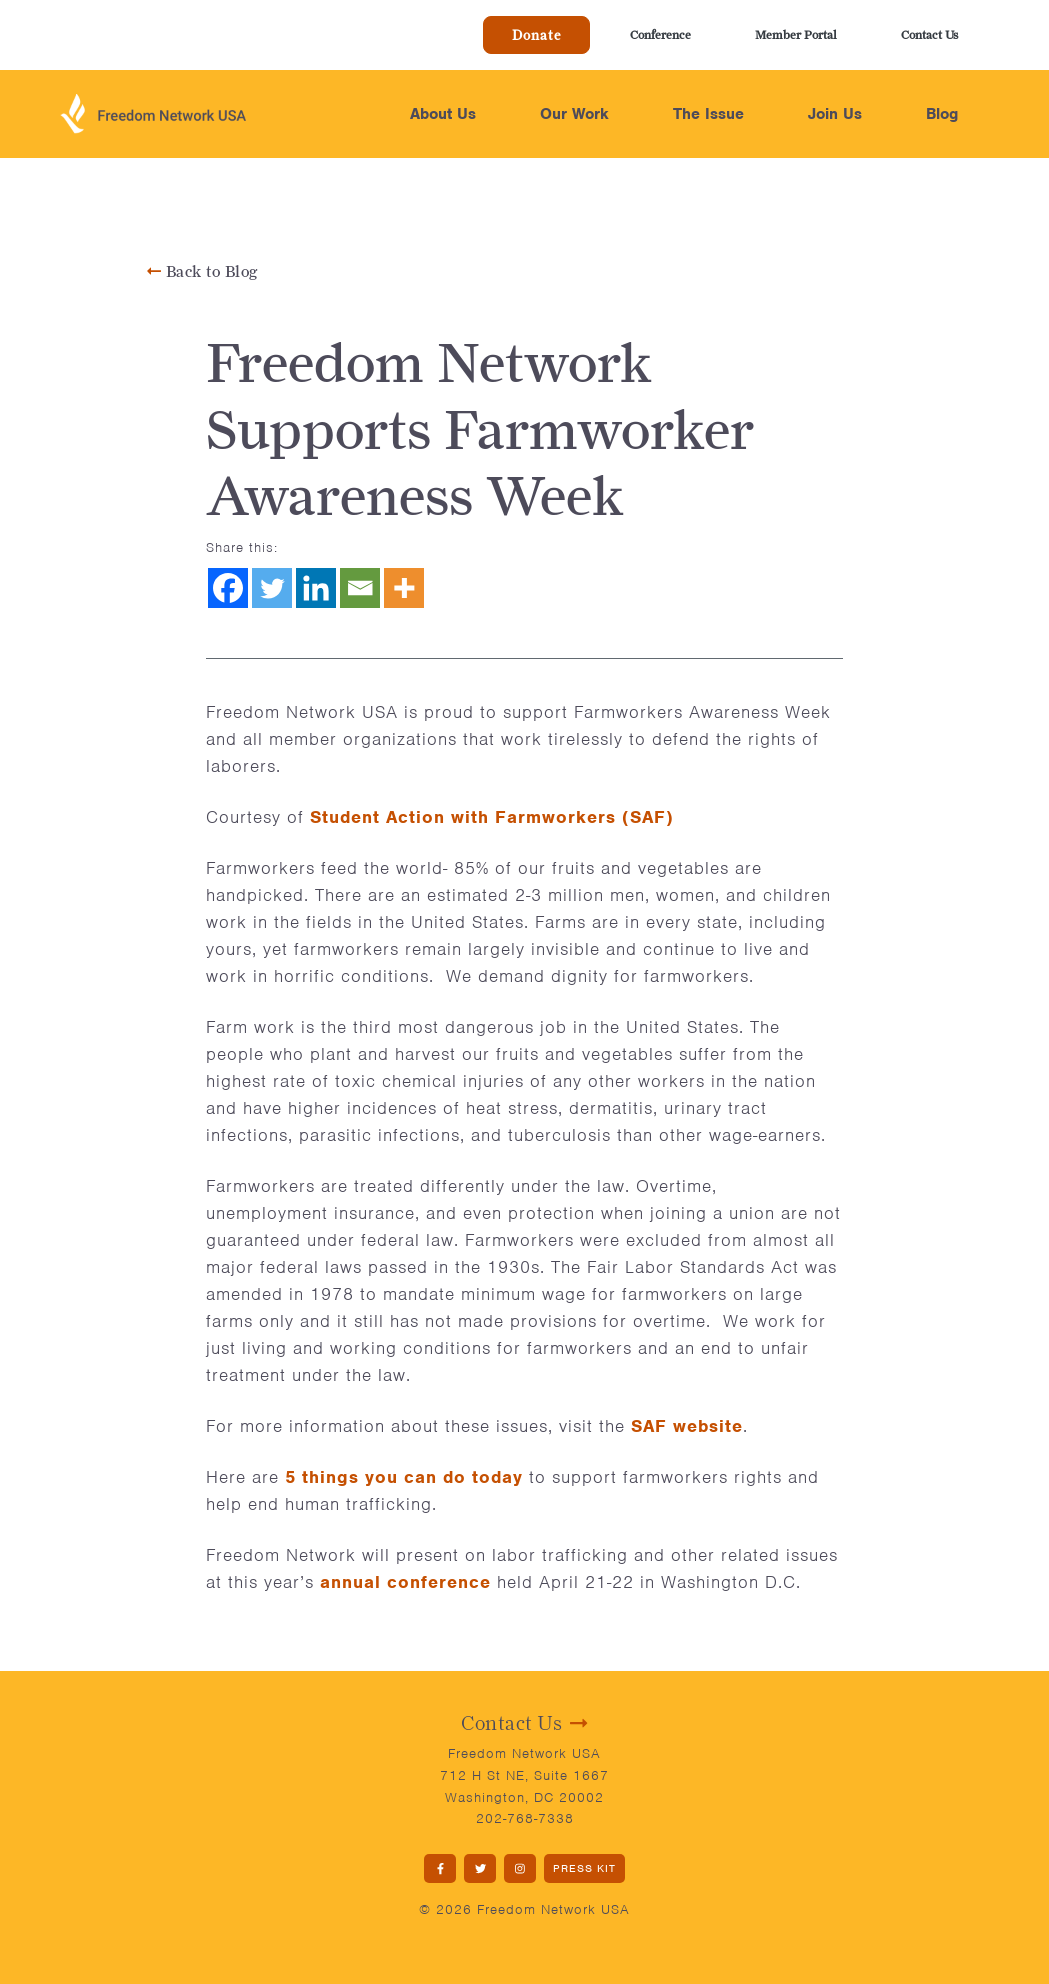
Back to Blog (202, 271)
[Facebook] (228, 588)
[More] (404, 588)
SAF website (687, 1426)
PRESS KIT (584, 1868)
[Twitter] (272, 588)
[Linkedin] (316, 588)
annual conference (405, 1582)
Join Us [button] (835, 114)
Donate (536, 35)
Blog (942, 114)
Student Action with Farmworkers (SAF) (492, 817)
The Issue (708, 114)
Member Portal (796, 34)
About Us (443, 114)
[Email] (360, 588)
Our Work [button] (574, 114)
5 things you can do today (404, 1477)
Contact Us (929, 34)
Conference (660, 34)
